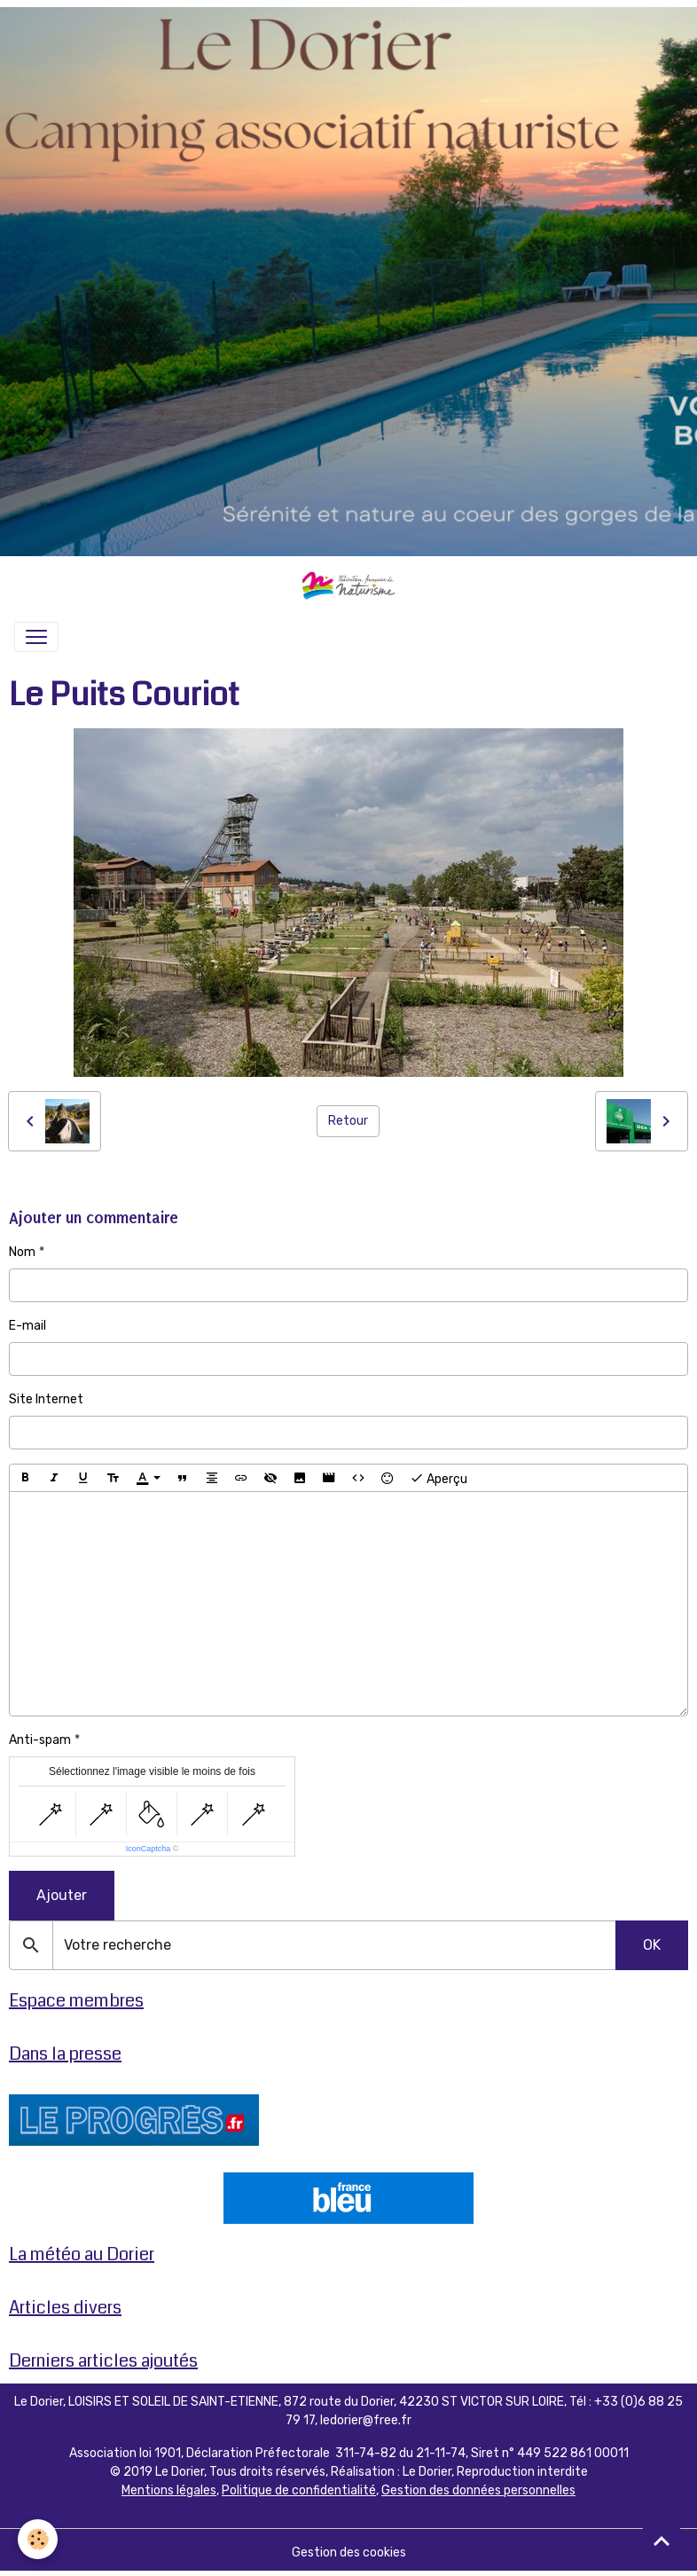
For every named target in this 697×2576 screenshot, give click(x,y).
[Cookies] (38, 2539)
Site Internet (46, 1399)
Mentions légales (168, 2490)
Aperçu (438, 1478)
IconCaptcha (148, 1848)
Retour (348, 1120)
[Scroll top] (661, 2540)
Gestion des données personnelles (478, 2490)
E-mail (27, 1325)
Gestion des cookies (349, 2552)
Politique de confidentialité (299, 2490)
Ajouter (61, 1895)
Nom (22, 1252)
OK (652, 1944)
